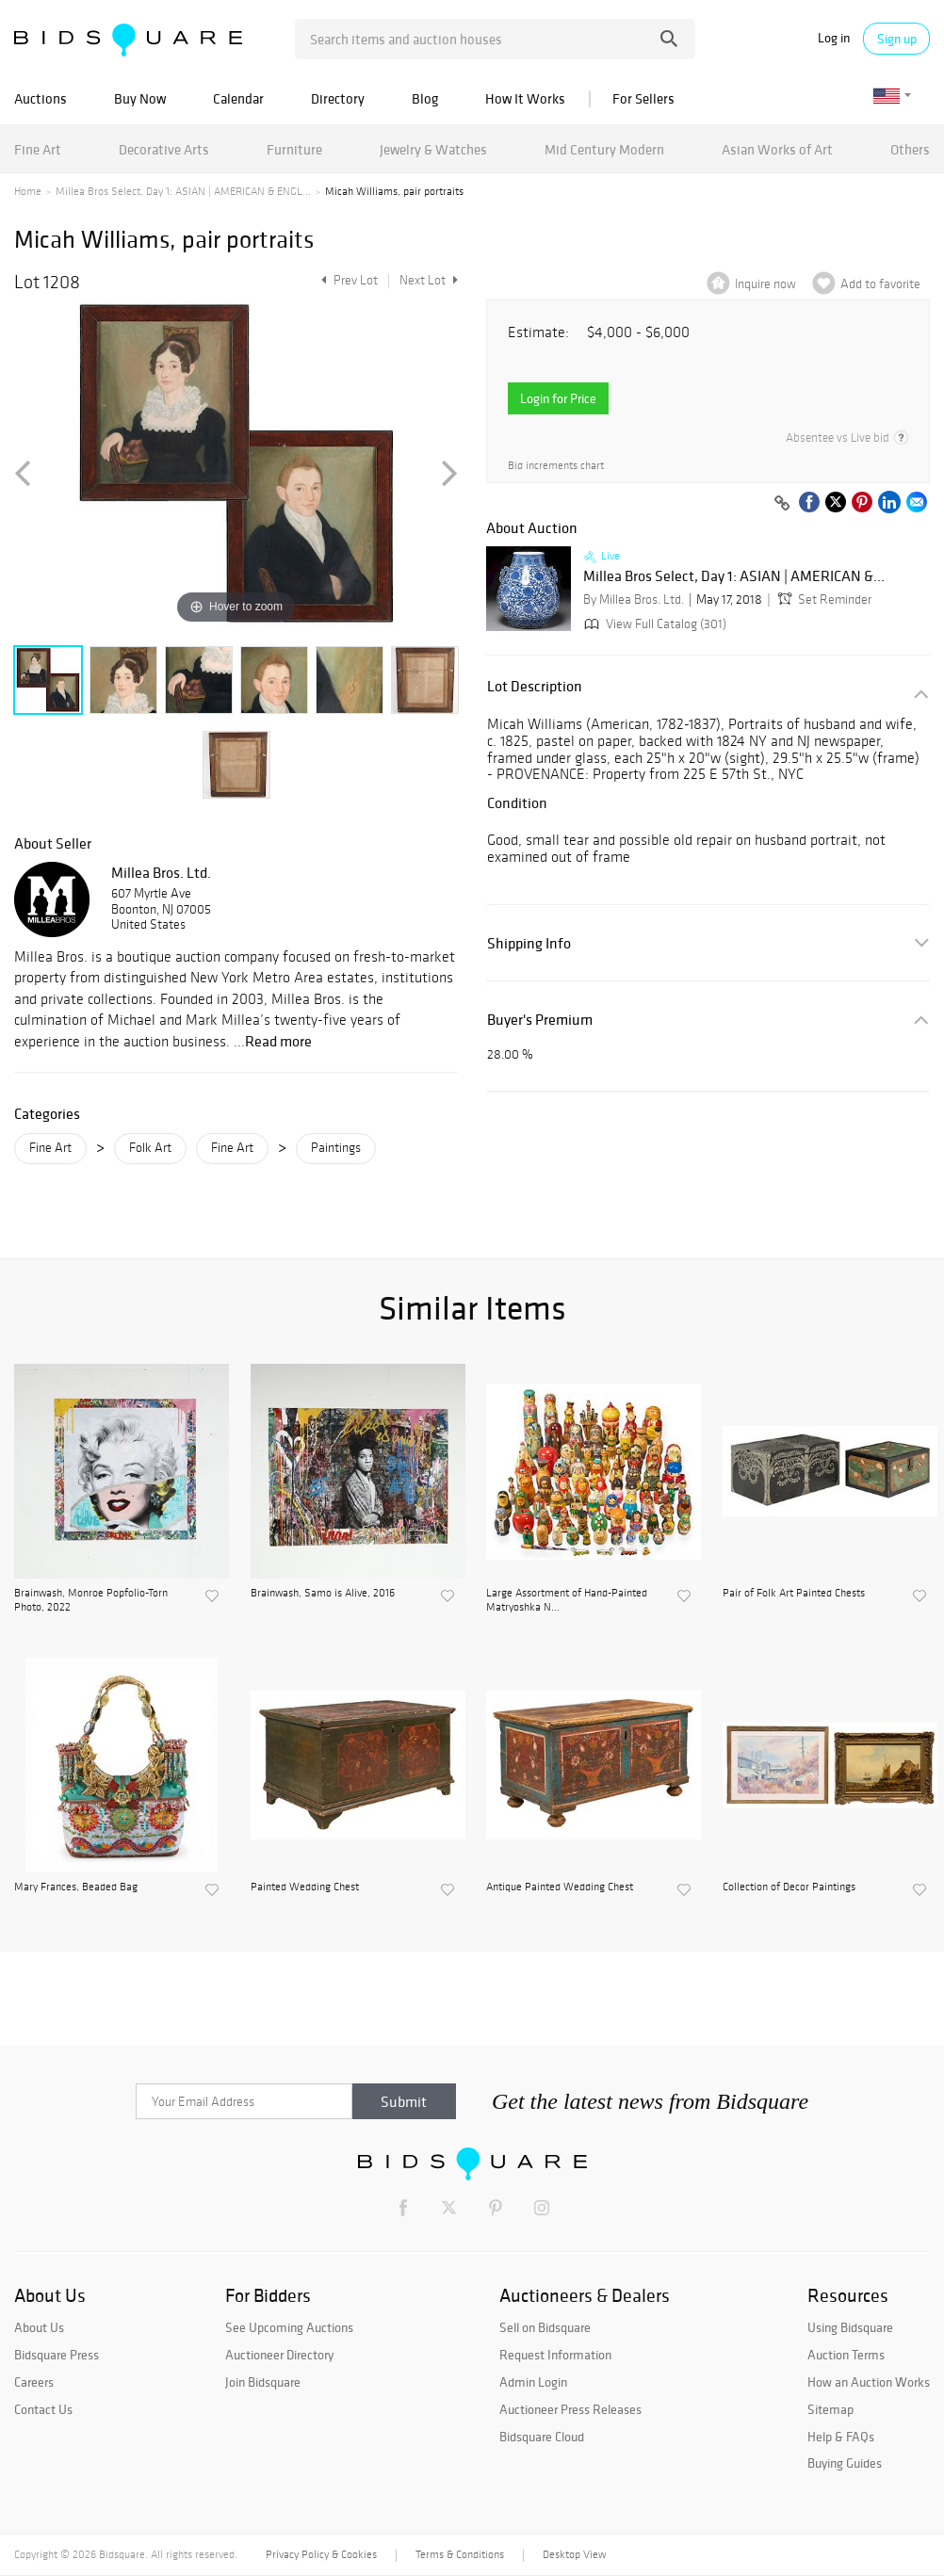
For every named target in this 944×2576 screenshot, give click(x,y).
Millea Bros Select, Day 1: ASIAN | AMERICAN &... (734, 576)
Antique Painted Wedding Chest (559, 1886)
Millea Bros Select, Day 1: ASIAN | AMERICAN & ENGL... (183, 191)
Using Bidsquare (850, 2327)
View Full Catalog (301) (653, 624)
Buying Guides (844, 2462)
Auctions (40, 98)
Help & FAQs (840, 2436)
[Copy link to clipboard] (782, 504)
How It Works (525, 98)
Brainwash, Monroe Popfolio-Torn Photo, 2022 (91, 1599)
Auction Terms (846, 2354)
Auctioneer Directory (279, 2354)
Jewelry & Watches (433, 149)
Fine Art (37, 149)
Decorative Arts (164, 149)
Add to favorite (880, 284)
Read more (278, 1040)
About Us (39, 2327)
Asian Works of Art (777, 149)
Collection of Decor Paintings (789, 1886)
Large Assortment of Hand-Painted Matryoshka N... (566, 1599)
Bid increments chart (556, 466)
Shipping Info (529, 943)
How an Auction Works (868, 2381)
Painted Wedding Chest (305, 1886)
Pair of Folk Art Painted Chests (794, 1592)
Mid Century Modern (604, 149)
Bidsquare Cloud (541, 2436)
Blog (425, 98)
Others (910, 149)
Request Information (555, 2354)
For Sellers (643, 98)
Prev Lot (347, 280)
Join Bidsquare (263, 2381)
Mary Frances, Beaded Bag (76, 1886)
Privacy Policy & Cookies (321, 2554)
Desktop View (574, 2554)
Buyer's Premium (540, 1020)
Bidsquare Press (56, 2354)
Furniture (294, 149)
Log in (834, 38)
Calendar (238, 98)
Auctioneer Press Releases (570, 2409)
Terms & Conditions (459, 2554)
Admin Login (533, 2381)
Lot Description (534, 686)
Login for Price (558, 398)
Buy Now (140, 98)
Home (27, 191)
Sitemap (830, 2409)
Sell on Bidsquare (545, 2327)
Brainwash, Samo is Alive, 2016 (323, 1592)
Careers (34, 2381)
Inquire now (765, 284)
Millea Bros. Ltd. (161, 872)
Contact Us (43, 2409)
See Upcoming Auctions (289, 2327)
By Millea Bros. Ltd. (633, 599)
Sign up (897, 38)
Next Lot (428, 280)
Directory (338, 98)
